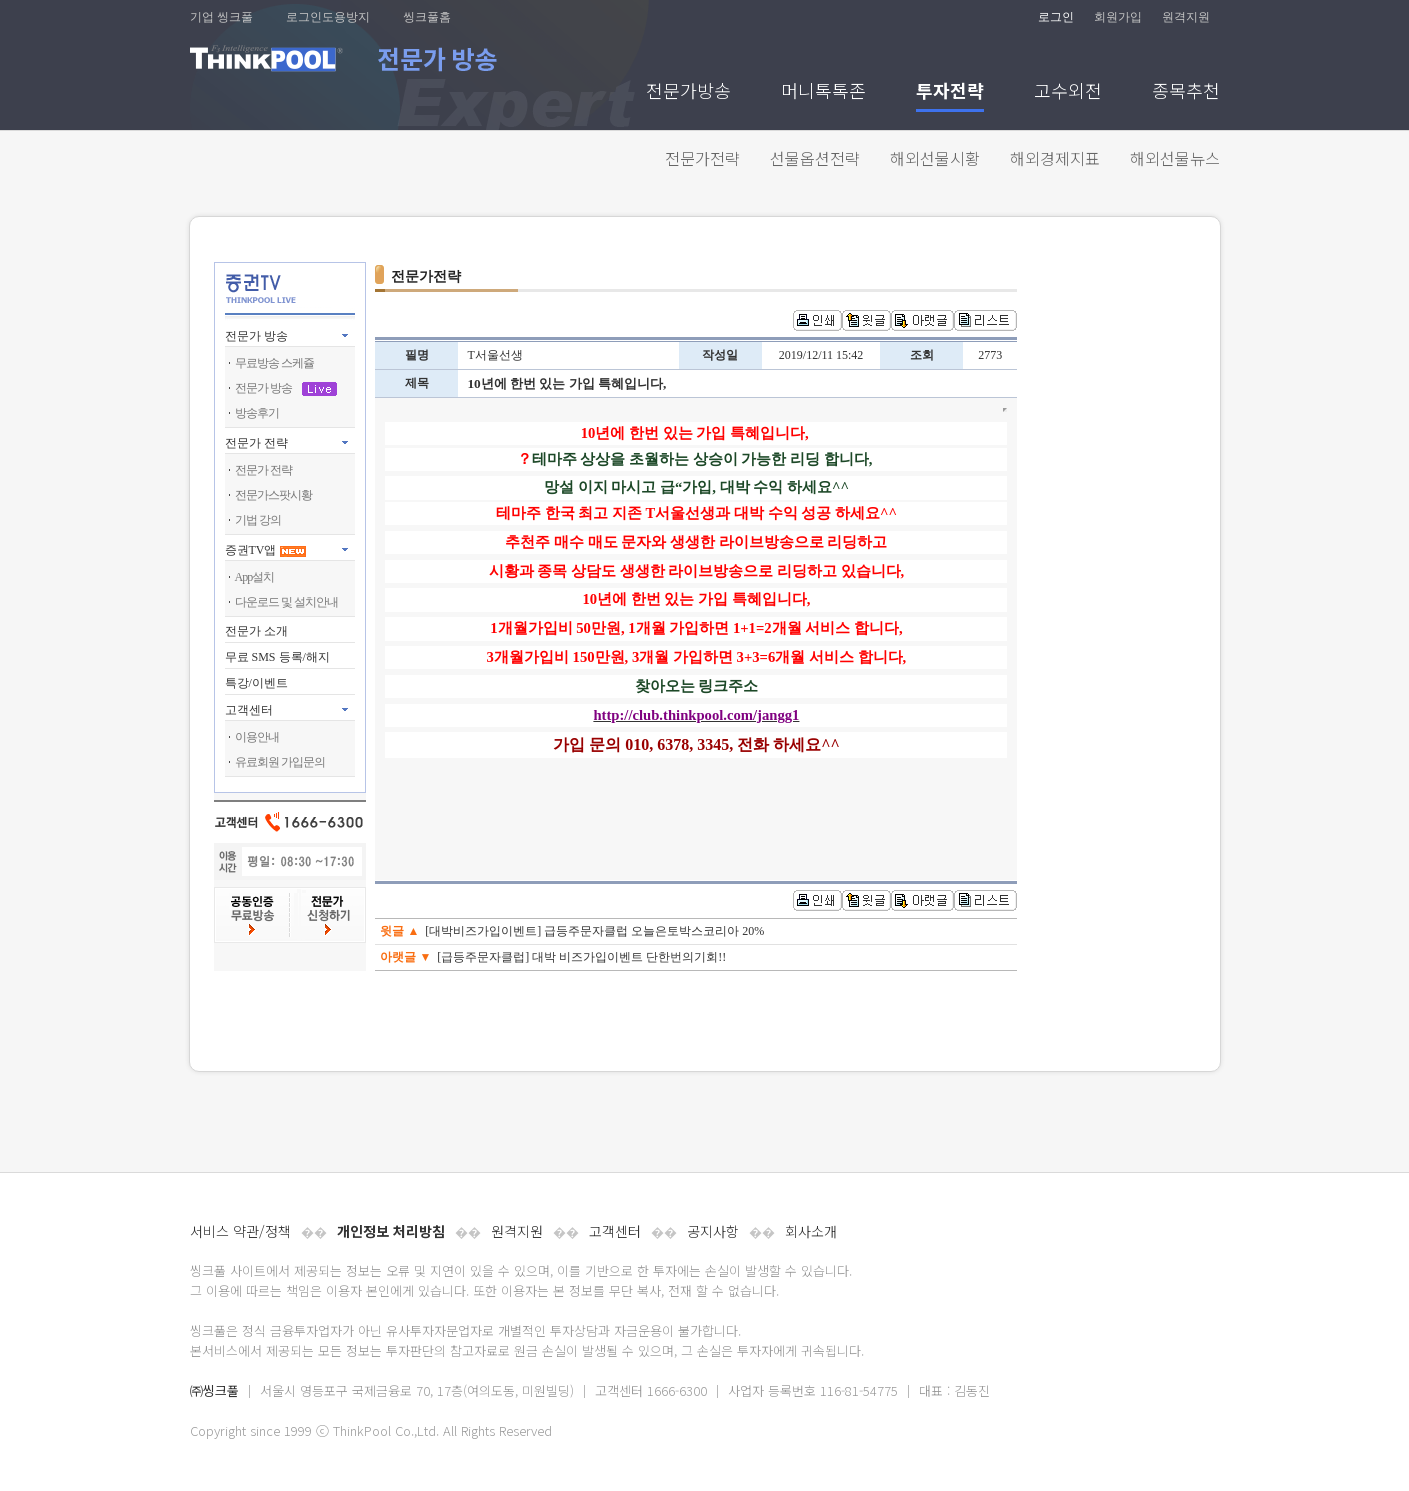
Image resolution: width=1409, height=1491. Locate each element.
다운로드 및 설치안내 (286, 602)
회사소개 (811, 1231)
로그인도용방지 (328, 17)
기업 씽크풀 (221, 17)
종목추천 (1186, 92)
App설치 (255, 577)
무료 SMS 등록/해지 (277, 657)
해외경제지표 (1055, 158)
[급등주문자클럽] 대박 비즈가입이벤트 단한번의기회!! (581, 957)
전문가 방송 (256, 336)
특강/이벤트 (256, 683)
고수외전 (1068, 92)
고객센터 (615, 1231)
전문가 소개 (256, 631)
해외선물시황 (935, 158)
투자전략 (950, 92)
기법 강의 (258, 520)
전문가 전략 (256, 443)
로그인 (1056, 17)
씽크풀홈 (427, 17)
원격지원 (1186, 17)
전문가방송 (688, 92)
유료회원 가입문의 (280, 762)
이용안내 (257, 737)
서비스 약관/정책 (240, 1231)
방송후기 (257, 413)
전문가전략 (702, 158)
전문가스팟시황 (273, 495)
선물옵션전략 (815, 158)
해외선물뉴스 (1175, 158)
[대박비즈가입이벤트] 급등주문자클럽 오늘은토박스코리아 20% (594, 931)
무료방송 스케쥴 (274, 363)
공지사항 (713, 1231)
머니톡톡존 (823, 92)
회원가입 (1118, 17)
